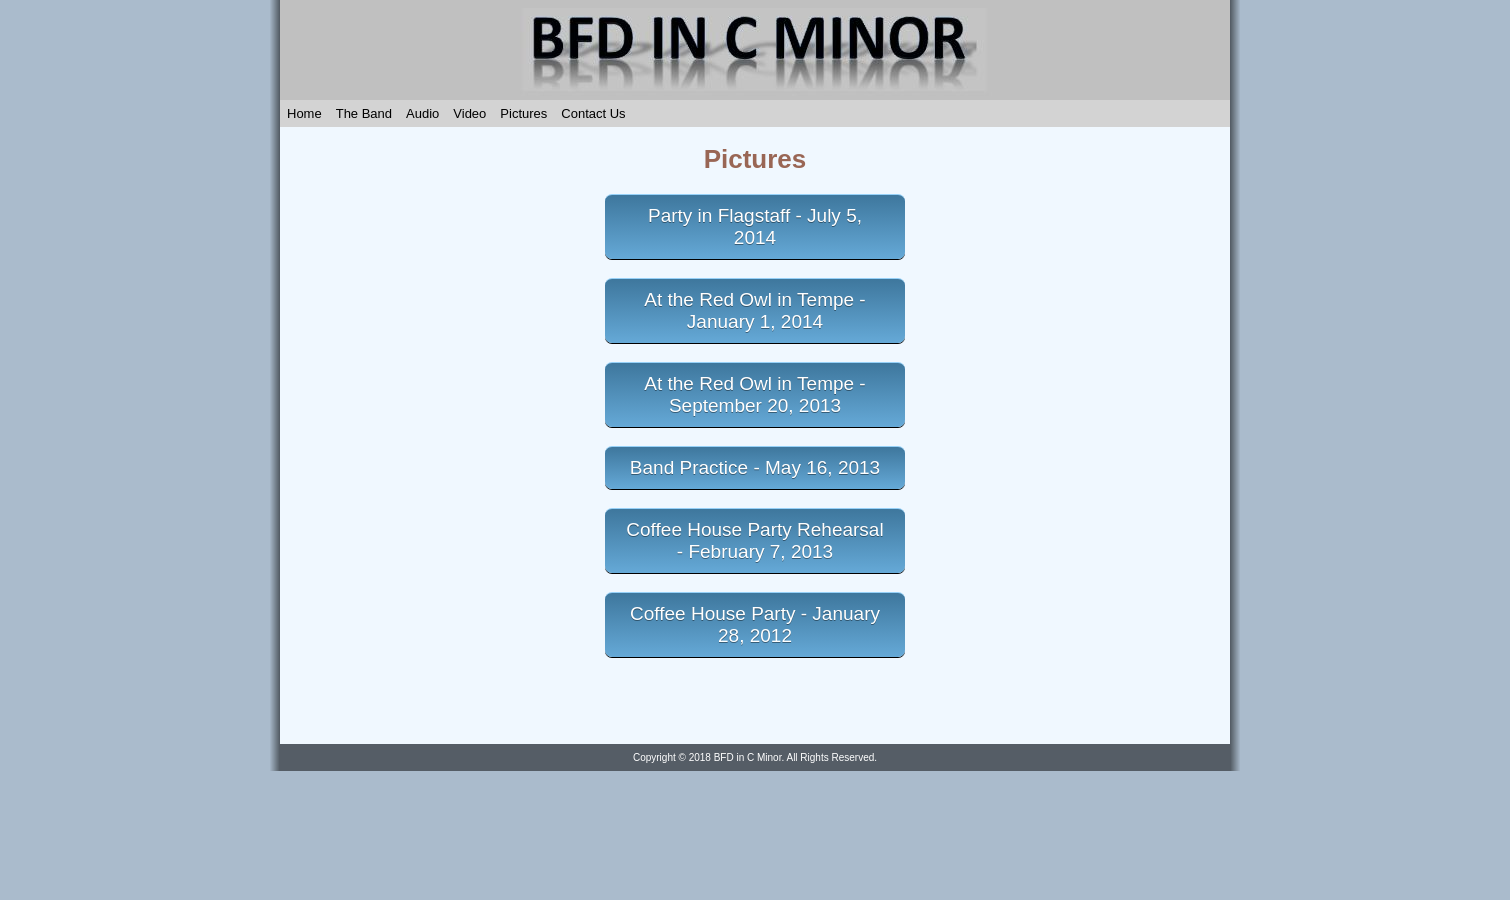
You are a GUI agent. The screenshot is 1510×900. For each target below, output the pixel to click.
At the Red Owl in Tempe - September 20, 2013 (754, 394)
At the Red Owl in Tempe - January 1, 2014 (754, 310)
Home (304, 113)
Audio (422, 113)
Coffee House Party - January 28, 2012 (755, 624)
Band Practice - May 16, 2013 (755, 467)
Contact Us (593, 113)
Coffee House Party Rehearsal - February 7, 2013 (754, 540)
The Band (364, 113)
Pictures (523, 113)
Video (469, 113)
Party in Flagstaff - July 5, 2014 (755, 226)
